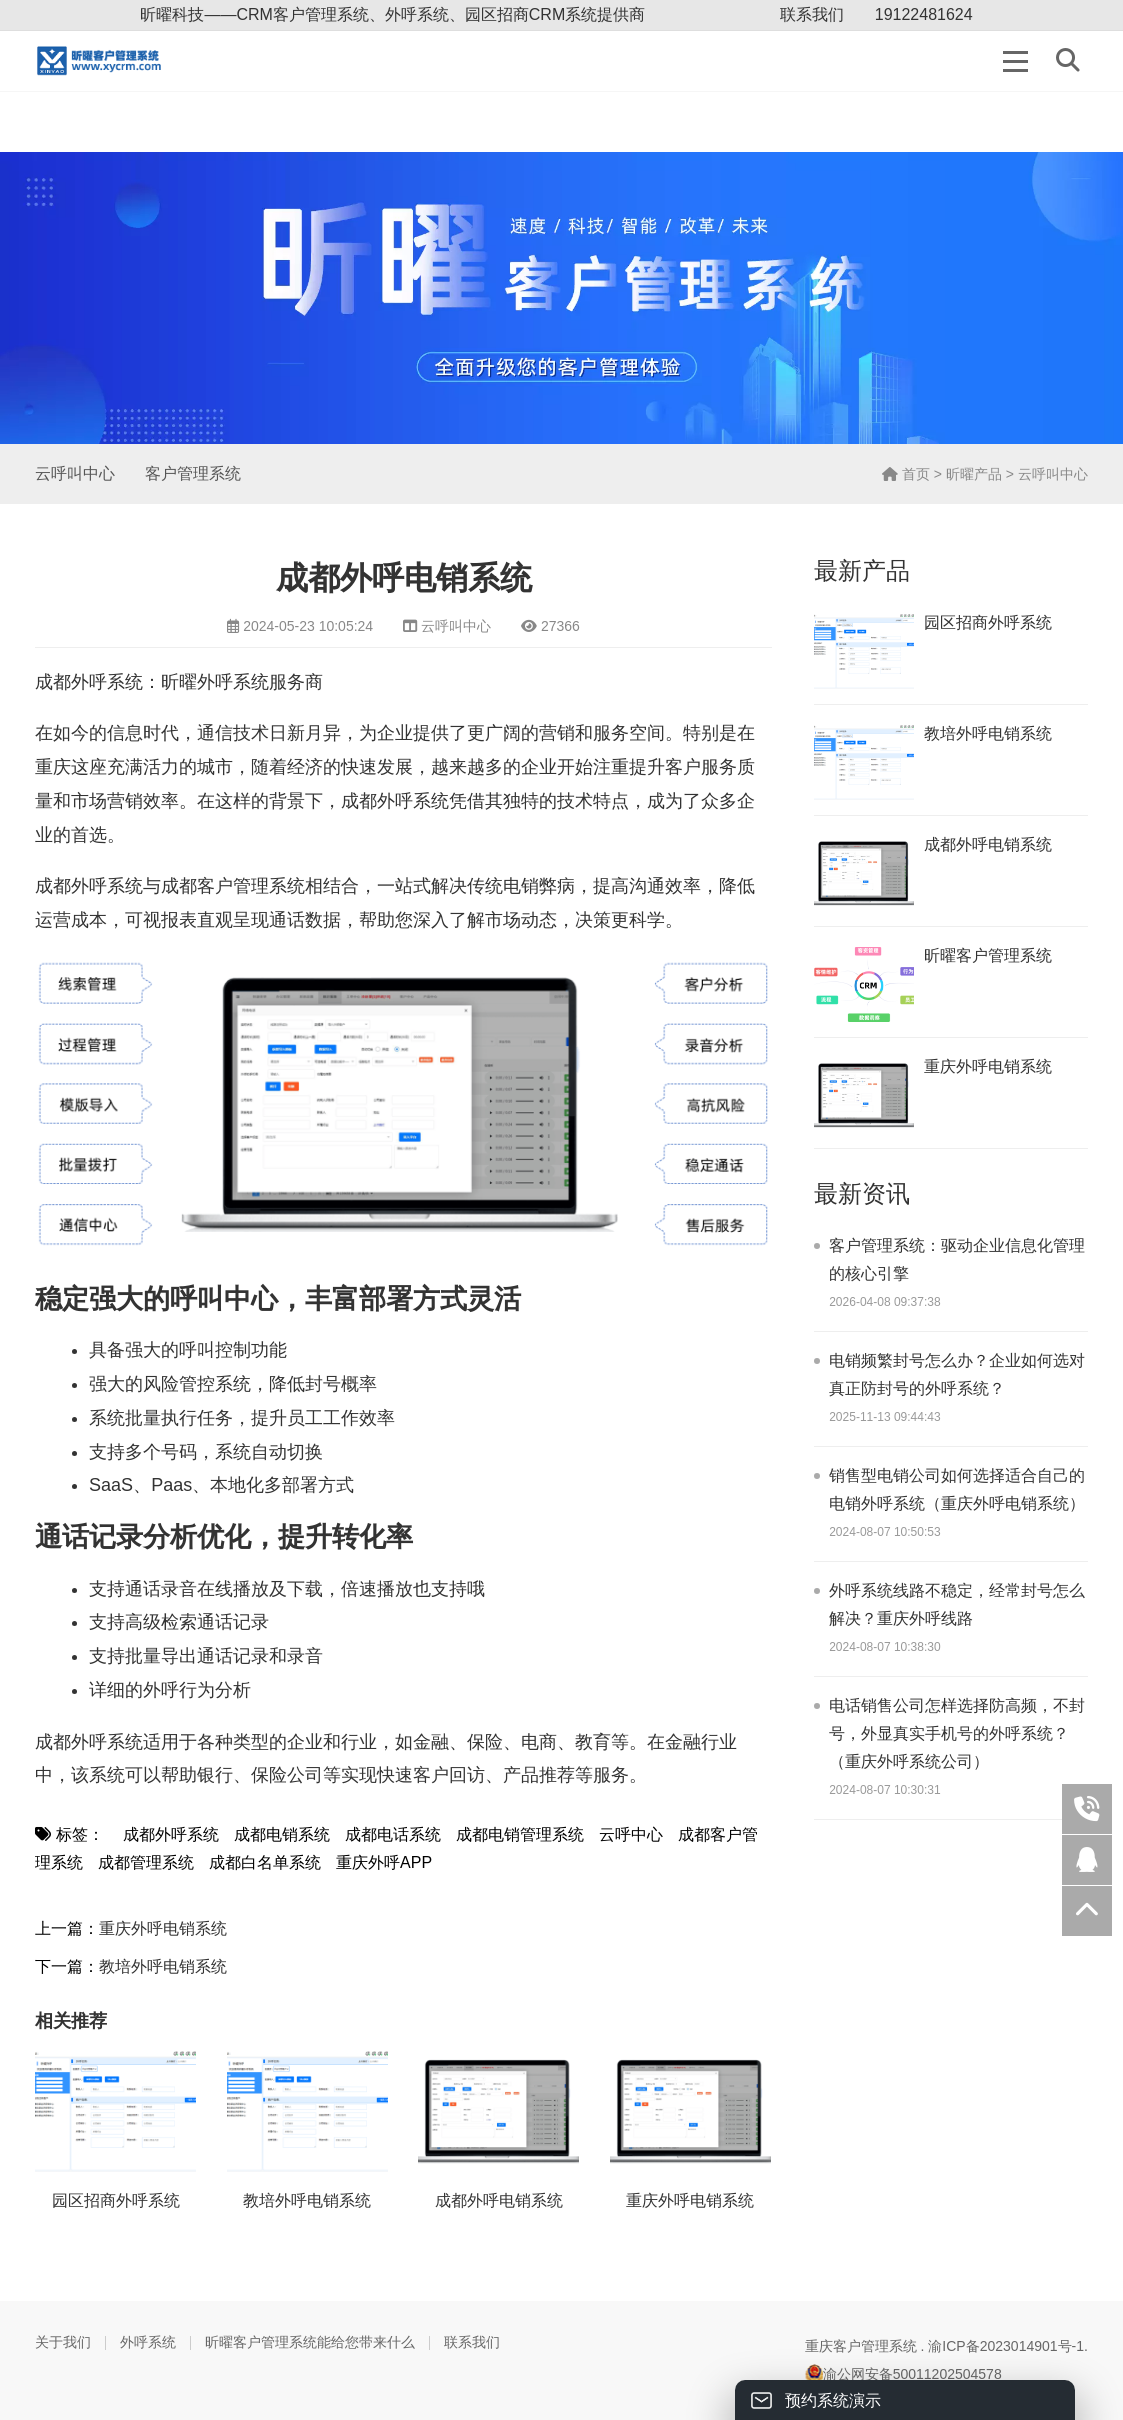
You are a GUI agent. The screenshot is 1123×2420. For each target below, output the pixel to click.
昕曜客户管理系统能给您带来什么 (310, 2342)
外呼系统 (148, 2342)
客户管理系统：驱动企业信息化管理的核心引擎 (957, 1259)
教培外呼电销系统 (163, 1966)
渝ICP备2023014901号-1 (1006, 2346)
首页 (906, 474)
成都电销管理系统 (520, 1834)
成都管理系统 (146, 1862)
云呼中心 (631, 1834)
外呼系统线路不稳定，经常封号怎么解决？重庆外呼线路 (957, 1604)
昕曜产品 (974, 474)
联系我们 (812, 14)
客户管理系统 (193, 473)
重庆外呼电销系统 (163, 1928)
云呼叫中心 (75, 473)
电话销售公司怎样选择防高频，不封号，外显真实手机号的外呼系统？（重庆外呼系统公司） (957, 1733)
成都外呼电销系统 (499, 2200)
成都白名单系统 (265, 1862)
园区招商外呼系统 (116, 2200)
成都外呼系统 (171, 1834)
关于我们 (63, 2342)
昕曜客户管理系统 (988, 955)
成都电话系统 (393, 1834)
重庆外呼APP (384, 1862)
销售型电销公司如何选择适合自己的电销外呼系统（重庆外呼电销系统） (957, 1489)
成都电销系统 (282, 1834)
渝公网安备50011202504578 (903, 2374)
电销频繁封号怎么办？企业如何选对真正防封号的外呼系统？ (957, 1374)
